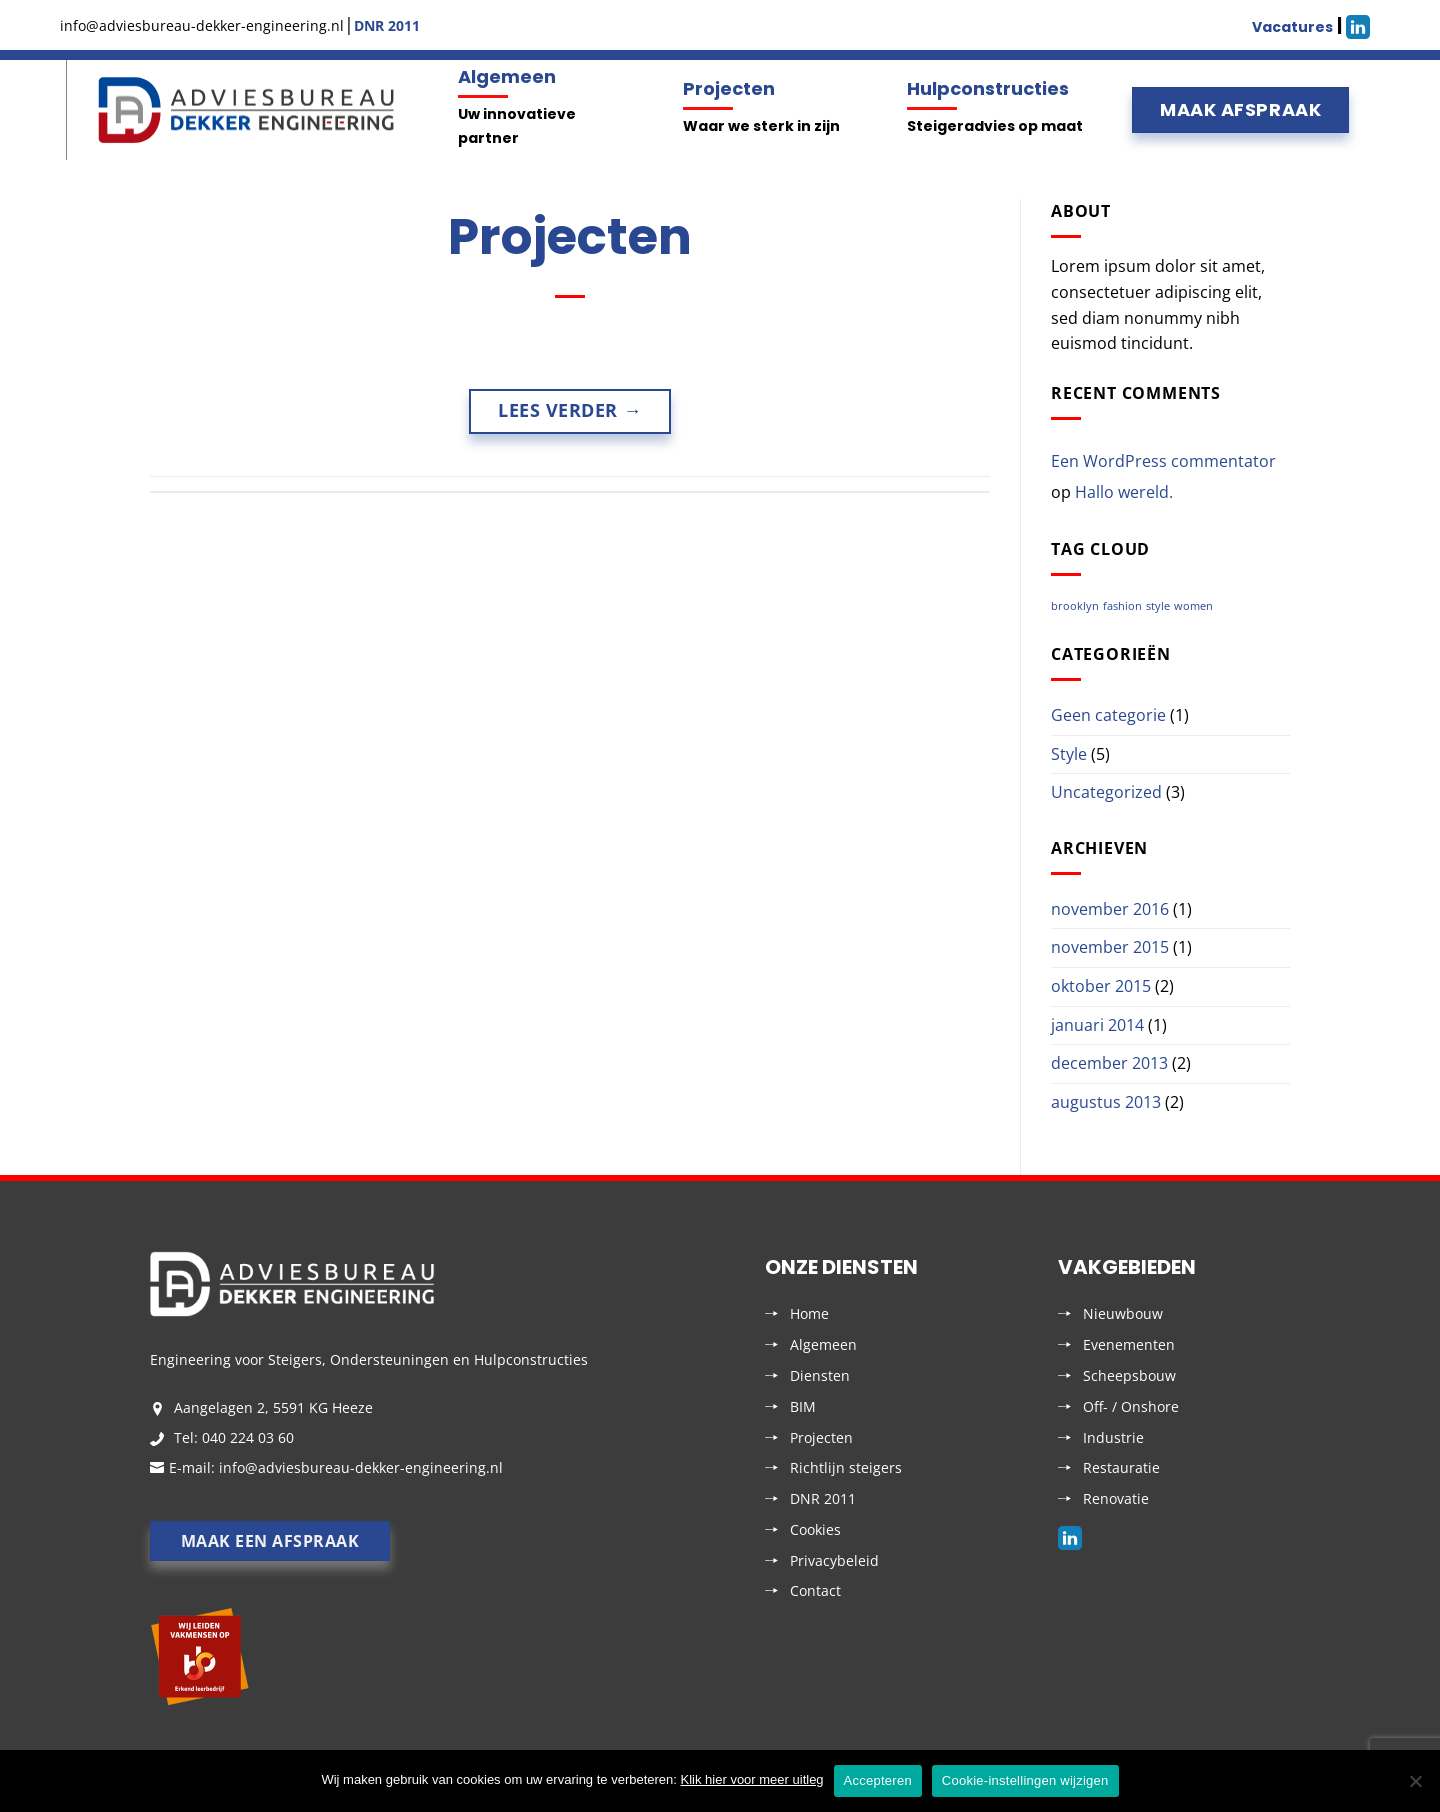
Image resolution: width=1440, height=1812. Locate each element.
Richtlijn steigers (846, 1467)
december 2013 (1109, 1063)
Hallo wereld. (1124, 492)
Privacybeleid (834, 1560)
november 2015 (1110, 947)
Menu (63, 110)
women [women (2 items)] (1193, 606)
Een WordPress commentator (1163, 461)
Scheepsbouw (1129, 1375)
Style (1069, 754)
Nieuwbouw (1123, 1313)
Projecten (729, 88)
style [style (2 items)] (1158, 606)
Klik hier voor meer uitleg (752, 1779)
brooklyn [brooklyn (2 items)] (1075, 606)
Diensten (820, 1375)
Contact (815, 1590)
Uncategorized (1106, 792)
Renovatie (1116, 1498)
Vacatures (1292, 27)
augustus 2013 (1106, 1102)
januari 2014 (1097, 1025)
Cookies (815, 1529)
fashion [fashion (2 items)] (1122, 606)
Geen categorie (1108, 715)
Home (809, 1313)
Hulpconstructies (988, 88)
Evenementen (1129, 1344)
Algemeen (507, 76)
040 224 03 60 (248, 1437)
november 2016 (1110, 909)
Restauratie (1121, 1467)
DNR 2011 (823, 1498)
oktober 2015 (1101, 986)
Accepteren (878, 1780)
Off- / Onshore (1131, 1406)
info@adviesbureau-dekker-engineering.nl (361, 1467)
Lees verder (570, 410)
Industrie (1113, 1437)
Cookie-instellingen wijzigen (1025, 1780)
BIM (803, 1406)
